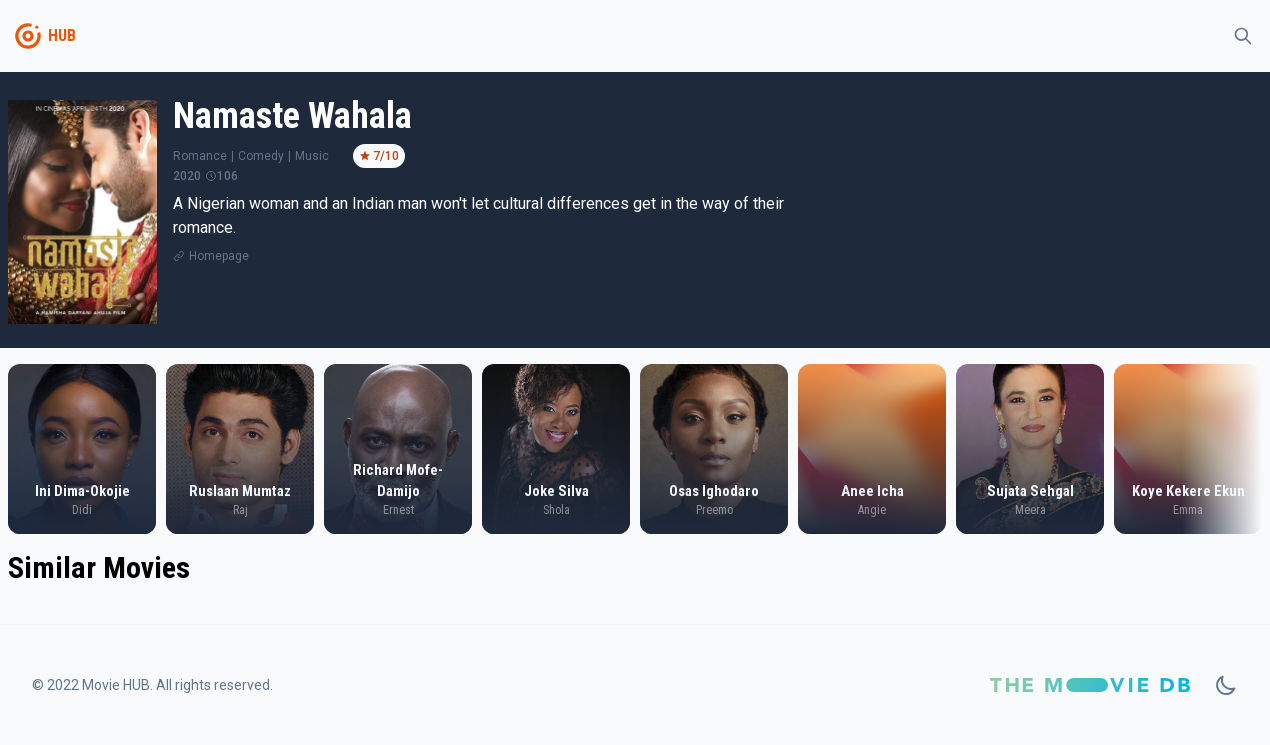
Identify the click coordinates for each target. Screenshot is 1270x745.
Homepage (219, 256)
